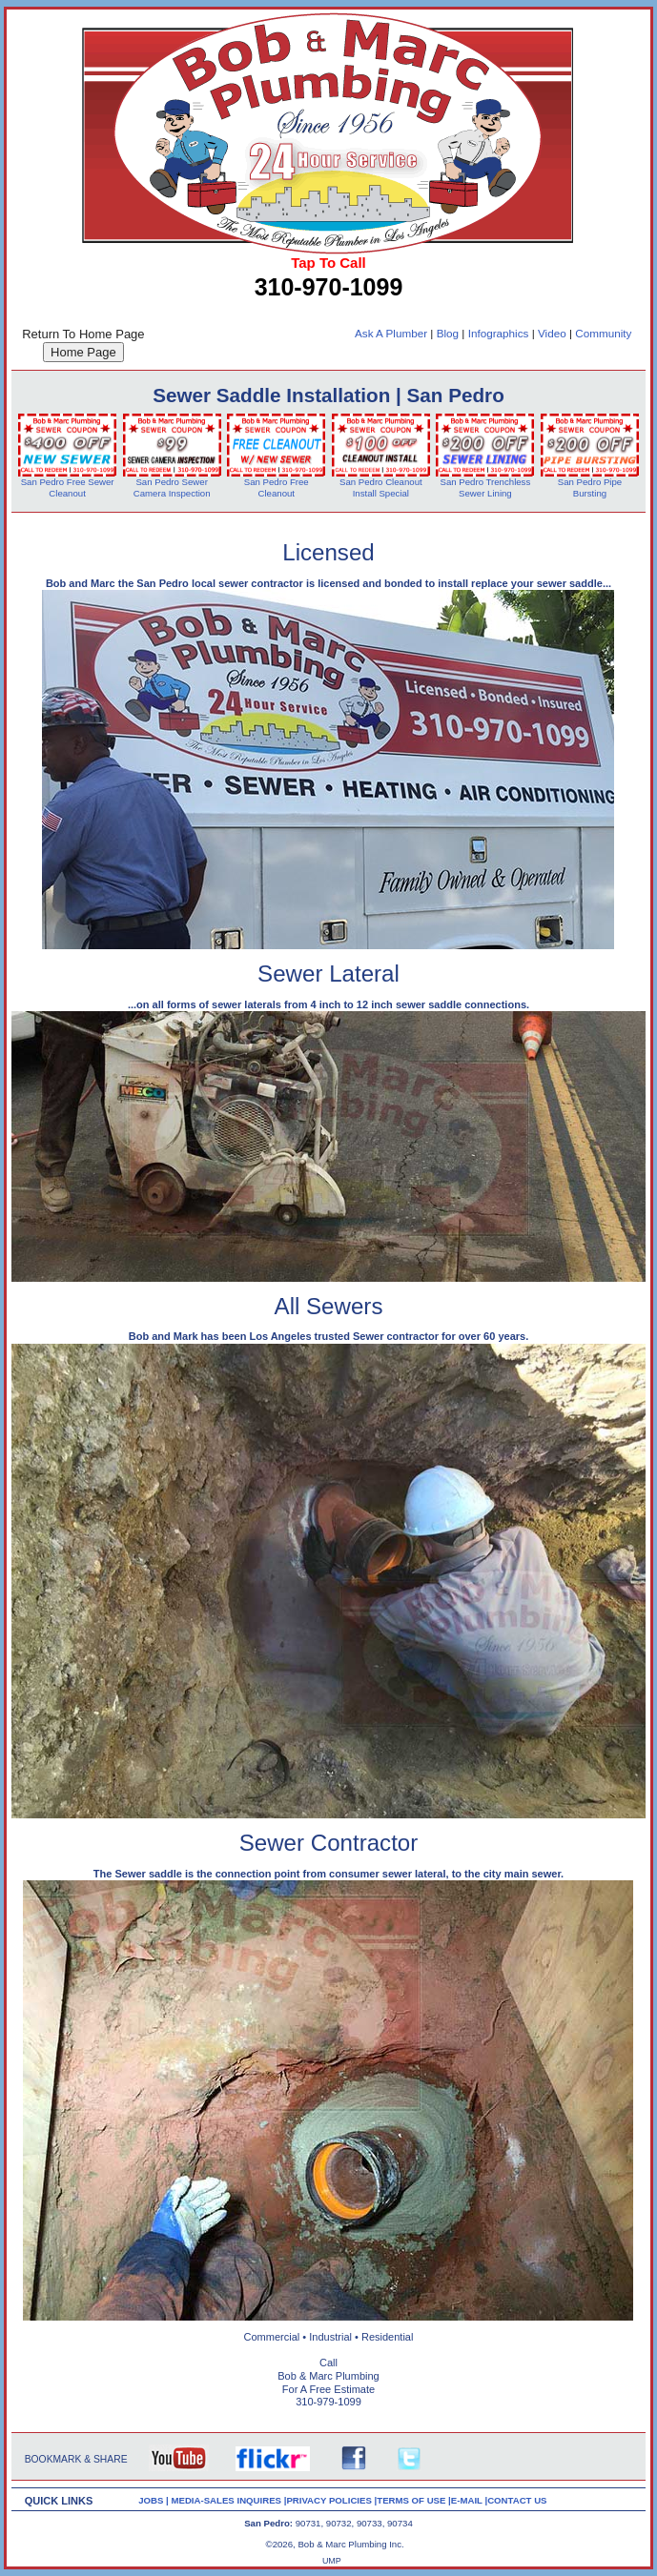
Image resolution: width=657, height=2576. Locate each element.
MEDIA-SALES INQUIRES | (228, 2500)
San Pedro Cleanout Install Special (380, 487)
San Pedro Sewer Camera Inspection (172, 487)
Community (603, 333)
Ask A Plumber (391, 333)
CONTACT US (516, 2500)
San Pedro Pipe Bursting (590, 487)
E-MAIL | (469, 2500)
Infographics (498, 333)
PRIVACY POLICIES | (331, 2500)
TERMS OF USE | (414, 2500)
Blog (448, 333)
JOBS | (154, 2500)
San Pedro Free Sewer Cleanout (67, 487)
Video (552, 333)
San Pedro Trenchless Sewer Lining (486, 487)
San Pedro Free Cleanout (276, 487)
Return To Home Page (83, 334)
